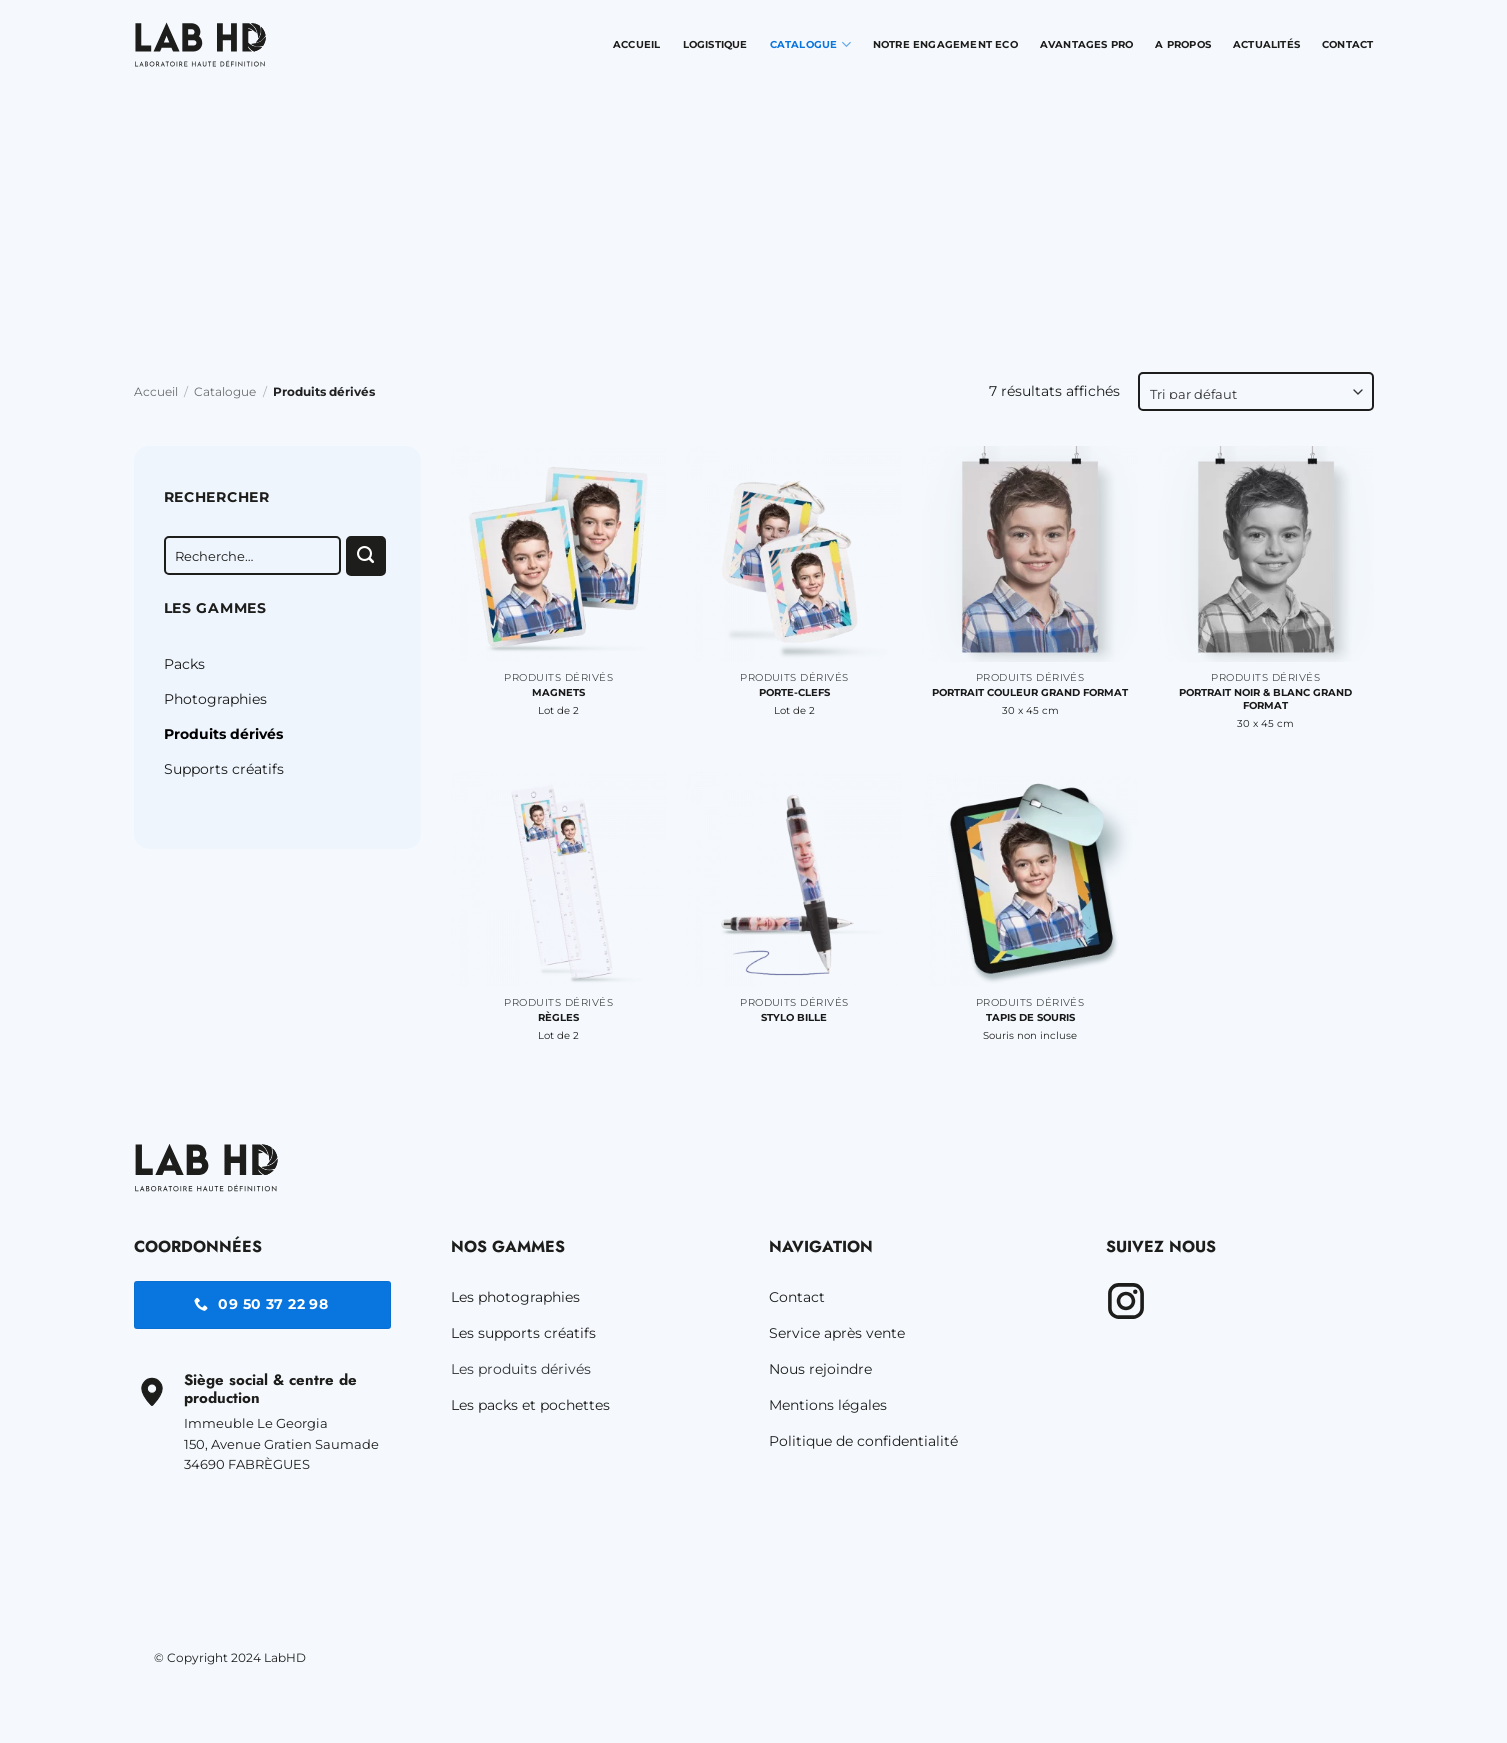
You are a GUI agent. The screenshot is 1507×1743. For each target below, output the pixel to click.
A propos (1183, 44)
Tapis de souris (1030, 1017)
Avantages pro (1087, 44)
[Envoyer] (366, 556)
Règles (558, 1017)
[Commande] (1255, 391)
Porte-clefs (794, 692)
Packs (184, 664)
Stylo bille (794, 1017)
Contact (1347, 44)
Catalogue (810, 44)
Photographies (215, 699)
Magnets (558, 692)
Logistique (715, 44)
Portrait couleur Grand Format (1030, 692)
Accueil (636, 44)
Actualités (1266, 44)
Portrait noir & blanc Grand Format (1265, 699)
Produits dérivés (223, 734)
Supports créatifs (224, 769)
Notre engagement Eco (945, 44)
